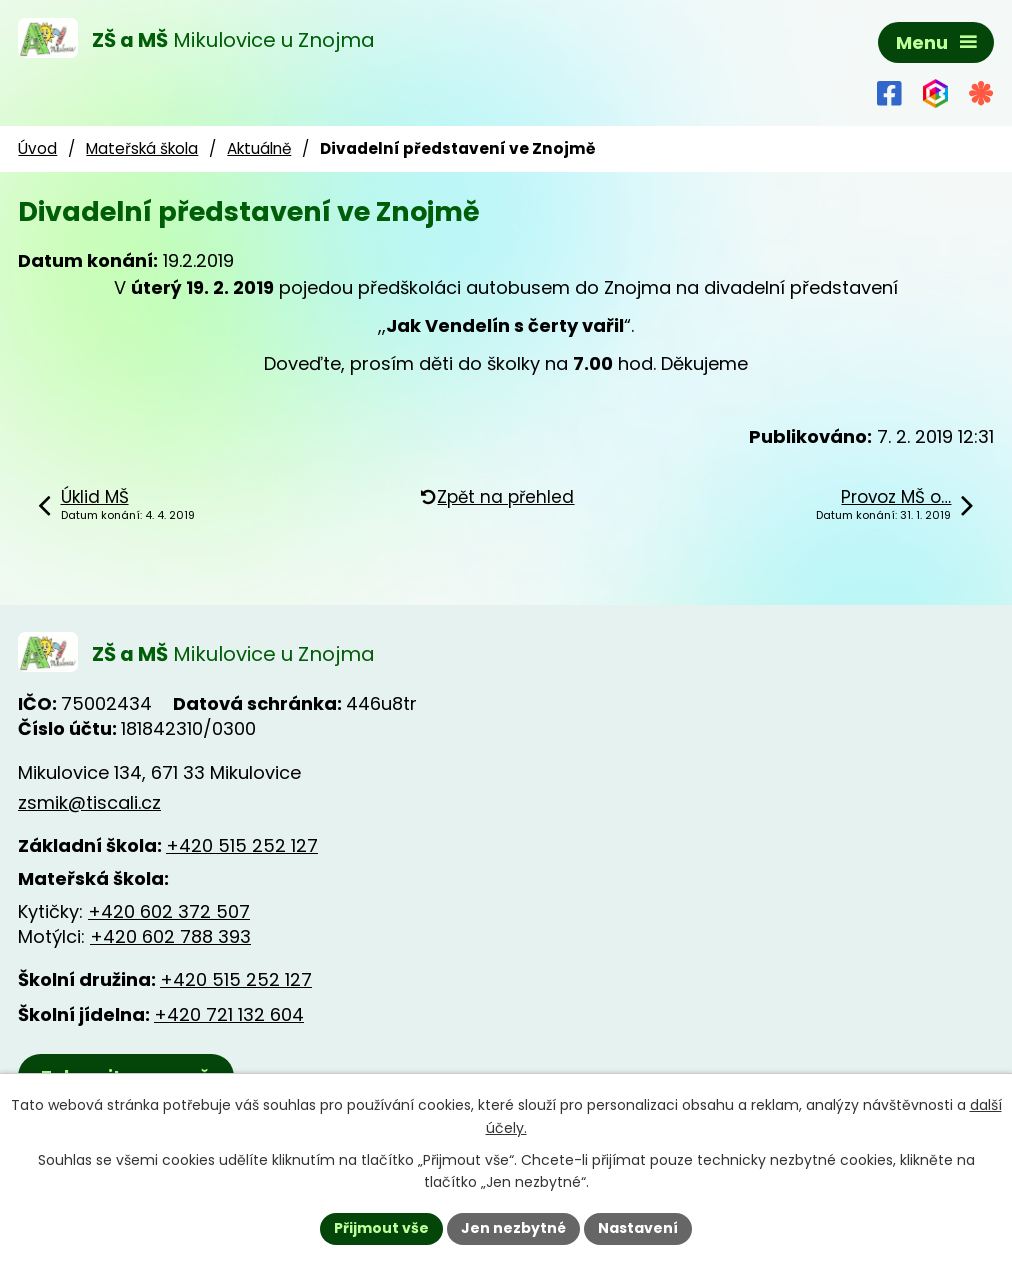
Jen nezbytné (513, 1228)
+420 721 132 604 (229, 1014)
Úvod (37, 148)
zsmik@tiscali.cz (89, 802)
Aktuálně (259, 148)
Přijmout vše (381, 1228)
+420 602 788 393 (170, 936)
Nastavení (638, 1228)
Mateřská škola (142, 148)
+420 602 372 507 (169, 911)
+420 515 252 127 (242, 845)
